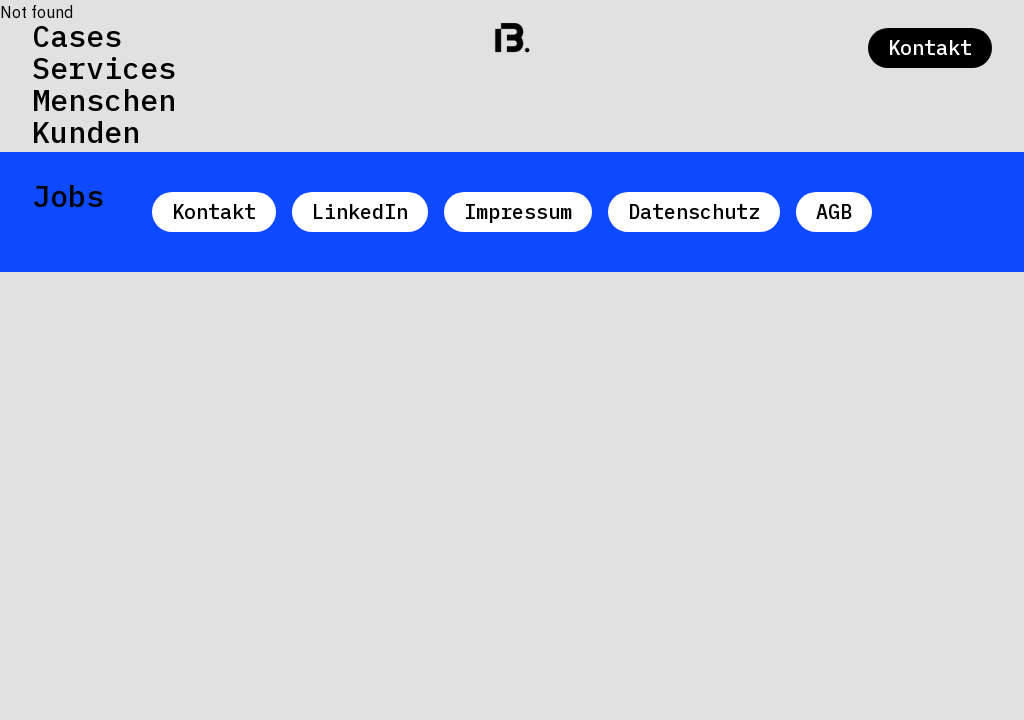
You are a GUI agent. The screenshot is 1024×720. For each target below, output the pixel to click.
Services (104, 68)
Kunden (86, 132)
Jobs (68, 196)
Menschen (104, 100)
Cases (77, 36)
